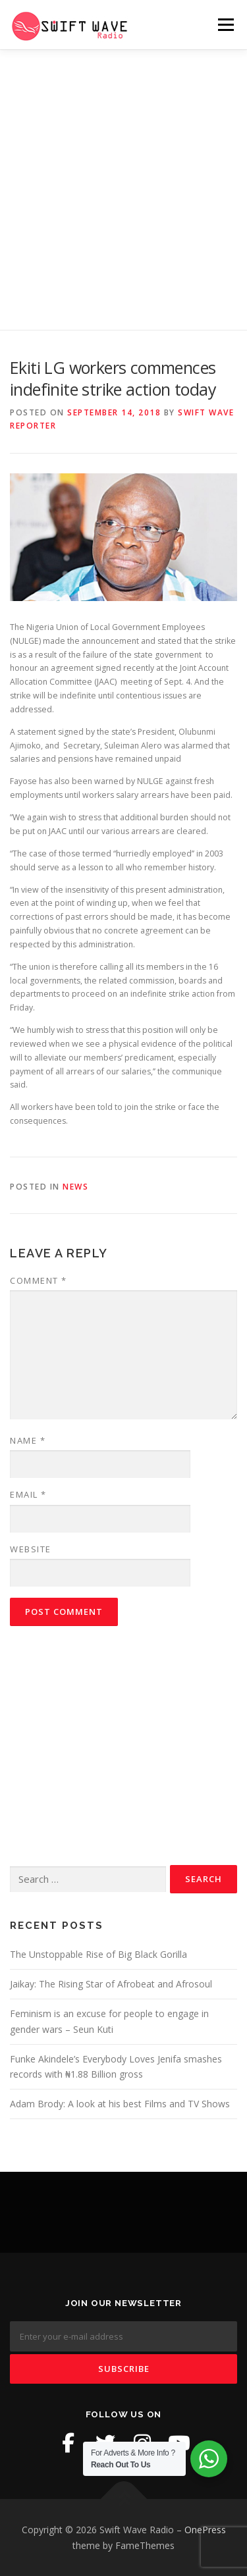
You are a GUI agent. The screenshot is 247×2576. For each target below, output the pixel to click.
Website (30, 1549)
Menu (225, 24)
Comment (38, 1280)
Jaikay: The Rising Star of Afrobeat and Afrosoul (111, 1984)
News (75, 1186)
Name (27, 1440)
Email (28, 1494)
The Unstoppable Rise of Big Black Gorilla (98, 1954)
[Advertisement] (123, 180)
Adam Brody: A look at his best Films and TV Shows (120, 2103)
